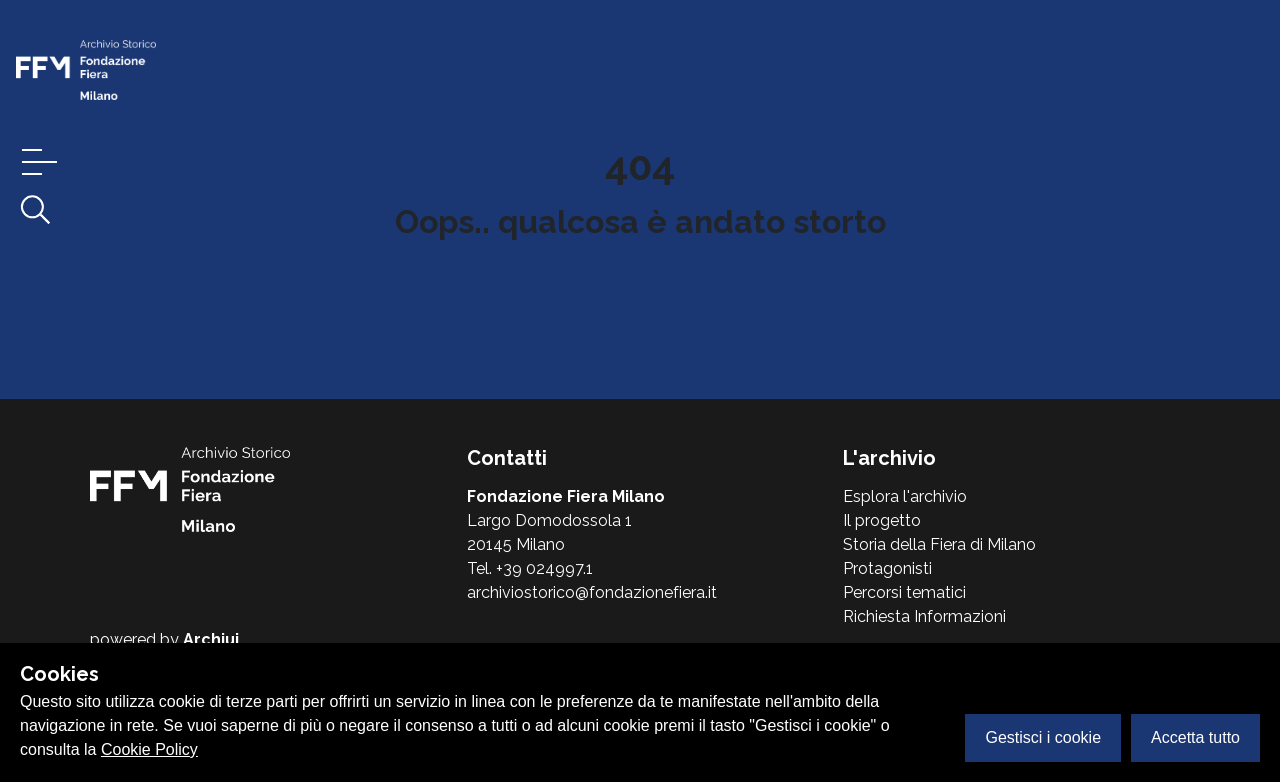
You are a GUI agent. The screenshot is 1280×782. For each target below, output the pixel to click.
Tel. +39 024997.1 (530, 568)
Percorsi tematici (904, 592)
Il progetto (882, 520)
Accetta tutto (1195, 737)
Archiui (211, 639)
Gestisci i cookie (1043, 737)
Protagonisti (887, 568)
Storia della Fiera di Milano (939, 544)
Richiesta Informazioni (924, 616)
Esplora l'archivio (905, 496)
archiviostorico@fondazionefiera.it (592, 592)
